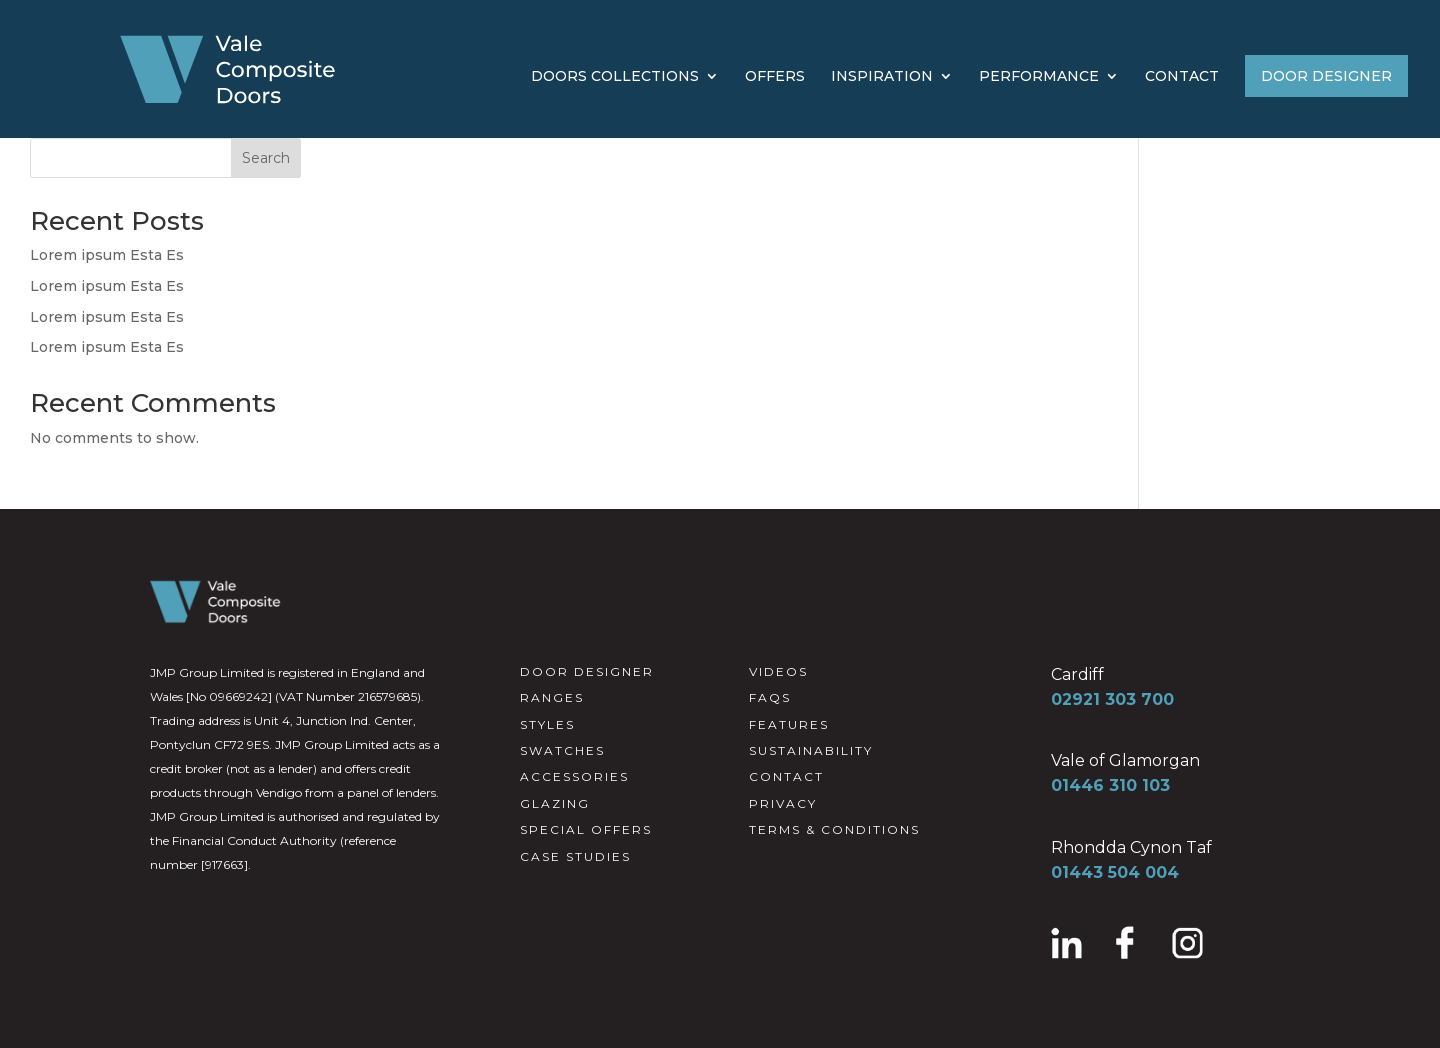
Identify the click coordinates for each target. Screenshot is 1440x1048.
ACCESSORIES (574, 776)
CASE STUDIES (575, 856)
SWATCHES (562, 750)
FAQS (770, 697)
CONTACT (1182, 77)
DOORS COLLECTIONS (615, 77)
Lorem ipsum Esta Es (107, 255)
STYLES (547, 724)
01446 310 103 (1110, 785)
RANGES (552, 697)
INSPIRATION (882, 77)
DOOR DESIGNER (1326, 76)
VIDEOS (778, 671)
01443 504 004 (1115, 872)
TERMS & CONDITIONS (834, 829)
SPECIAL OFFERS (586, 829)
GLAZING (555, 803)
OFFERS (775, 77)
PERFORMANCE (1039, 77)
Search (266, 158)
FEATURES (789, 724)
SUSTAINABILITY (811, 750)
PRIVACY (783, 803)
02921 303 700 (1112, 699)
